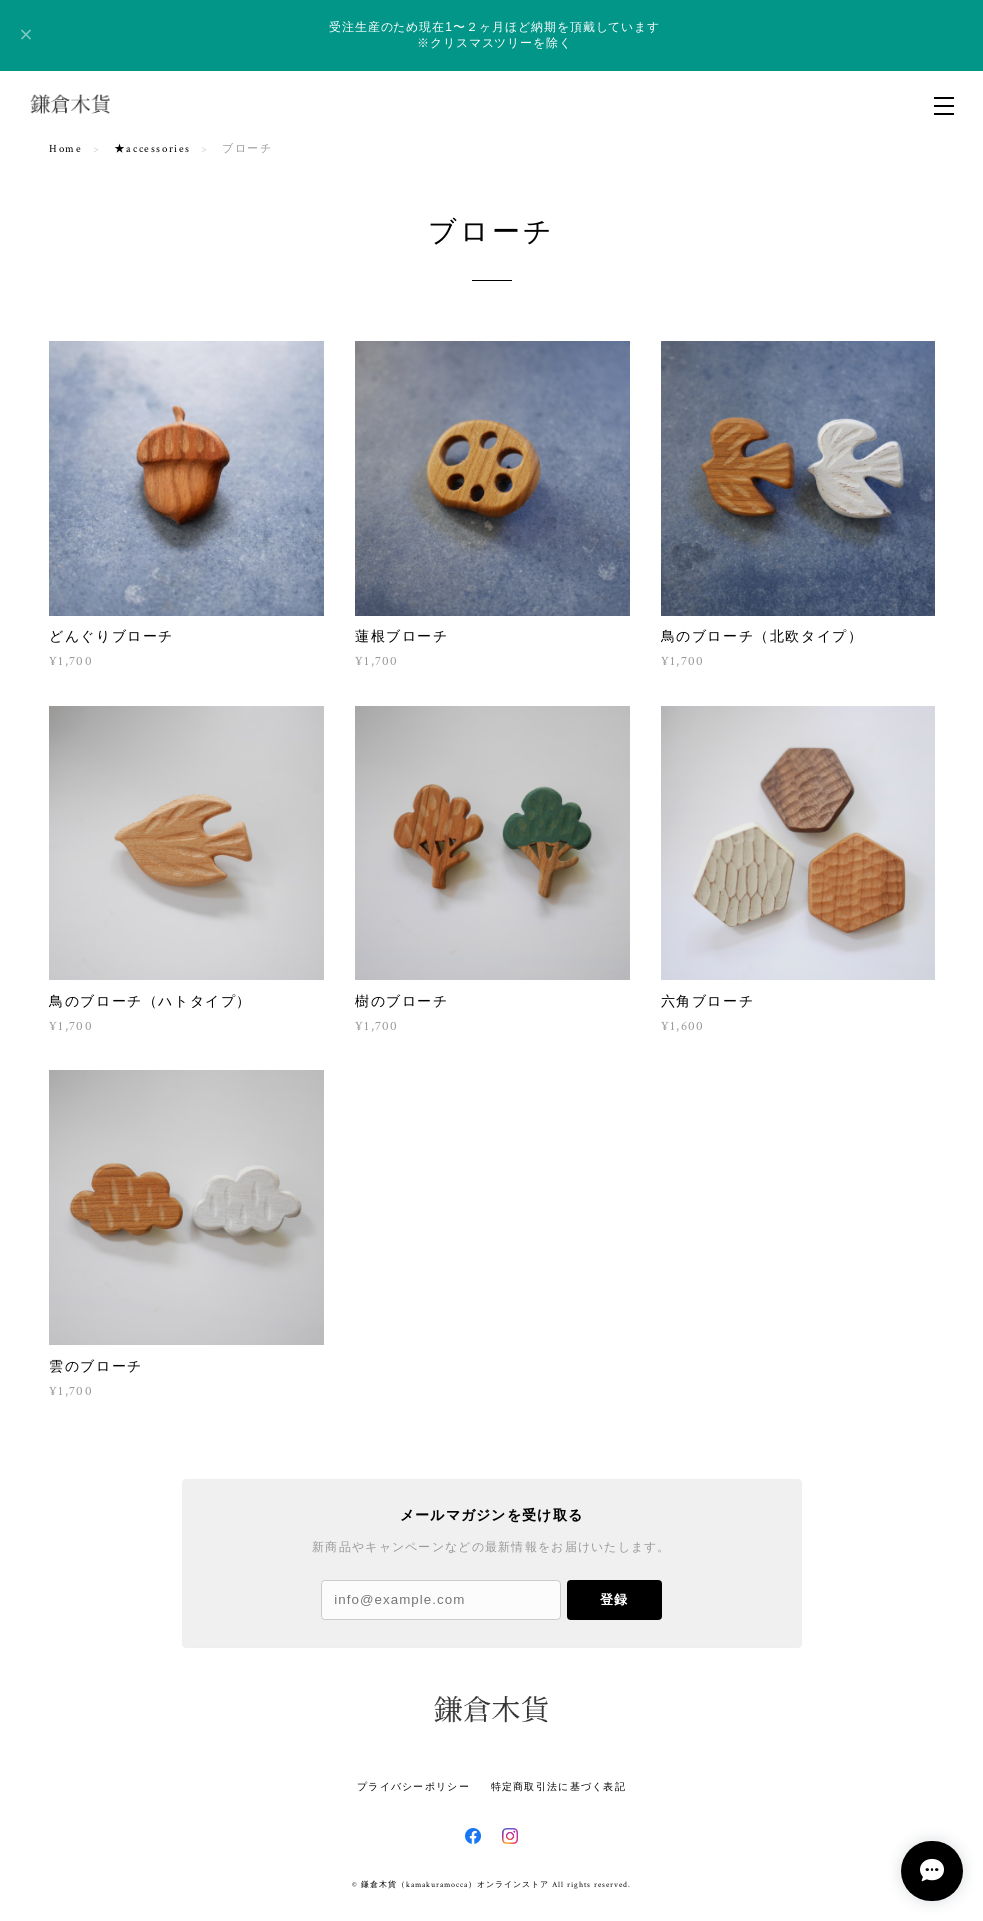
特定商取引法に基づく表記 (558, 1786)
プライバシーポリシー (413, 1786)
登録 (614, 1599)
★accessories (152, 149)
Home (65, 149)
